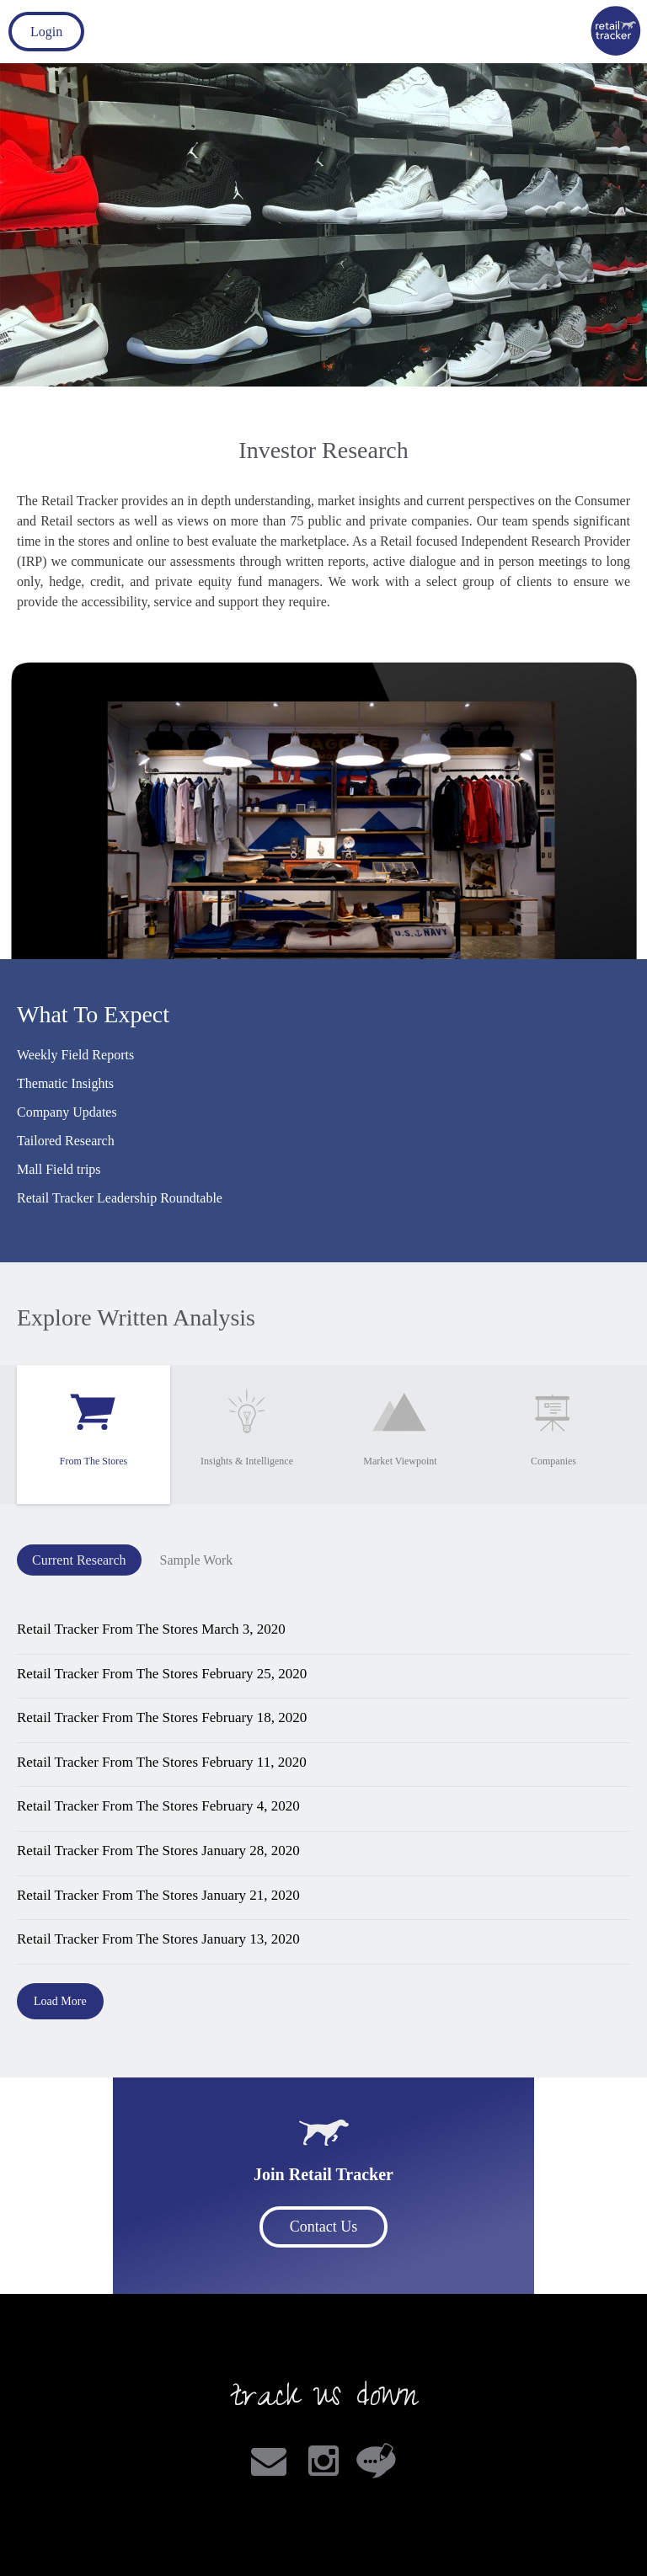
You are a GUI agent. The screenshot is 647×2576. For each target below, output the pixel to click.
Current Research (79, 1560)
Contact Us (324, 2226)
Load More (60, 2001)
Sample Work (196, 1560)
